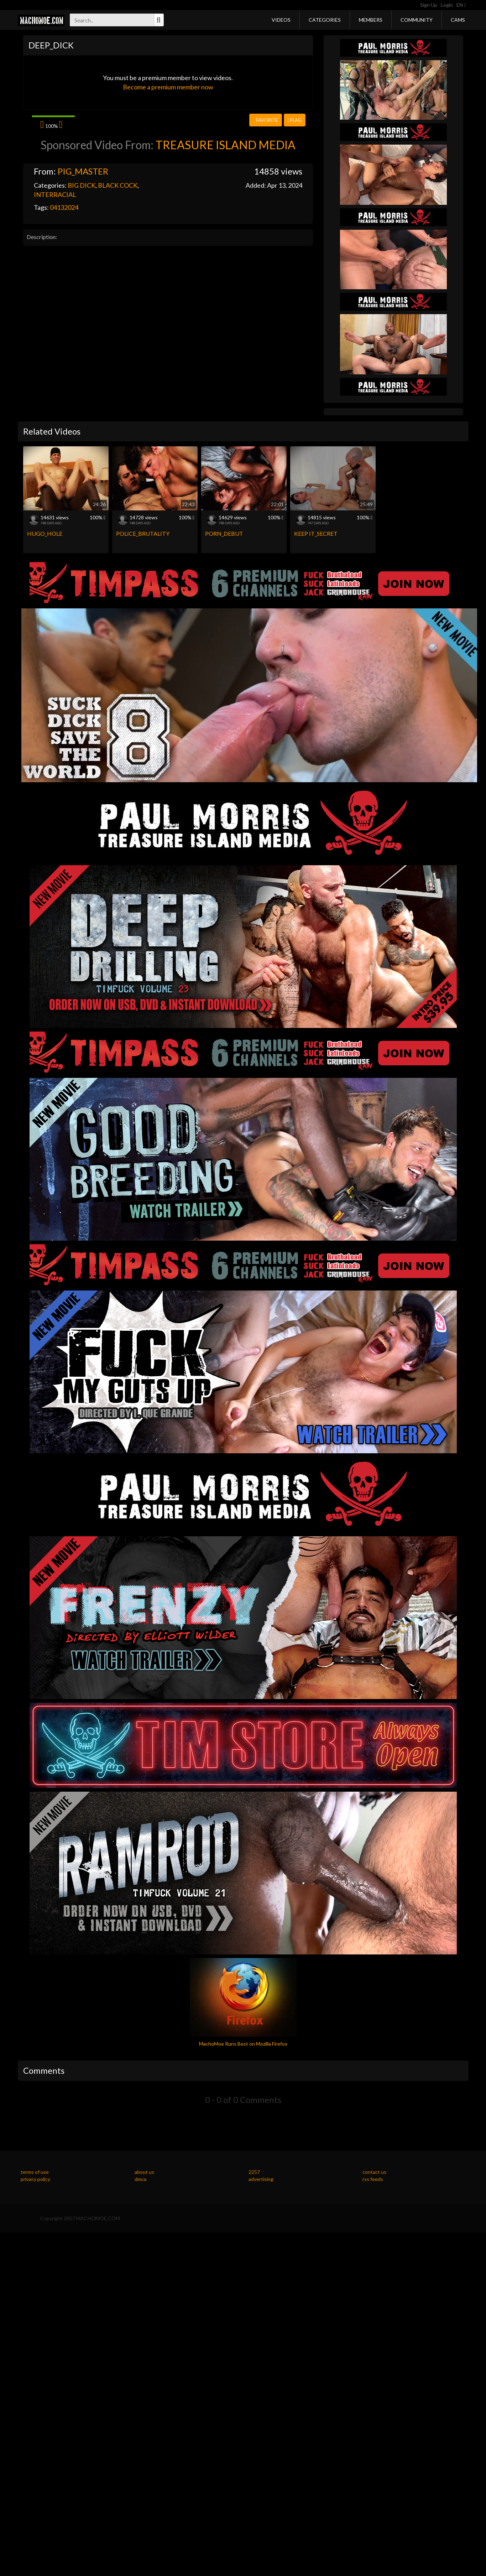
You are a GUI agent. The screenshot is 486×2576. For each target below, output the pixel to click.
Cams (458, 20)
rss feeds (372, 2179)
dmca (140, 2179)
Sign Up (428, 5)
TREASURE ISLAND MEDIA (226, 145)
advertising (261, 2179)
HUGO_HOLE (44, 533)
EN (461, 5)
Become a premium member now (168, 87)
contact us (374, 2172)
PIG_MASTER (83, 171)
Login (447, 5)
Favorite (265, 120)
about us (144, 2172)
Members (370, 20)
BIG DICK (81, 185)
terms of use (35, 2172)
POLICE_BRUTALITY (142, 533)
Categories (325, 20)
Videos (281, 20)
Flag (295, 120)
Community (417, 20)
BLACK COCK (117, 185)
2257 (254, 2172)
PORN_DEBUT (224, 533)
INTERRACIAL (55, 194)
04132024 (64, 207)
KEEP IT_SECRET (316, 533)
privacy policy (35, 2179)
